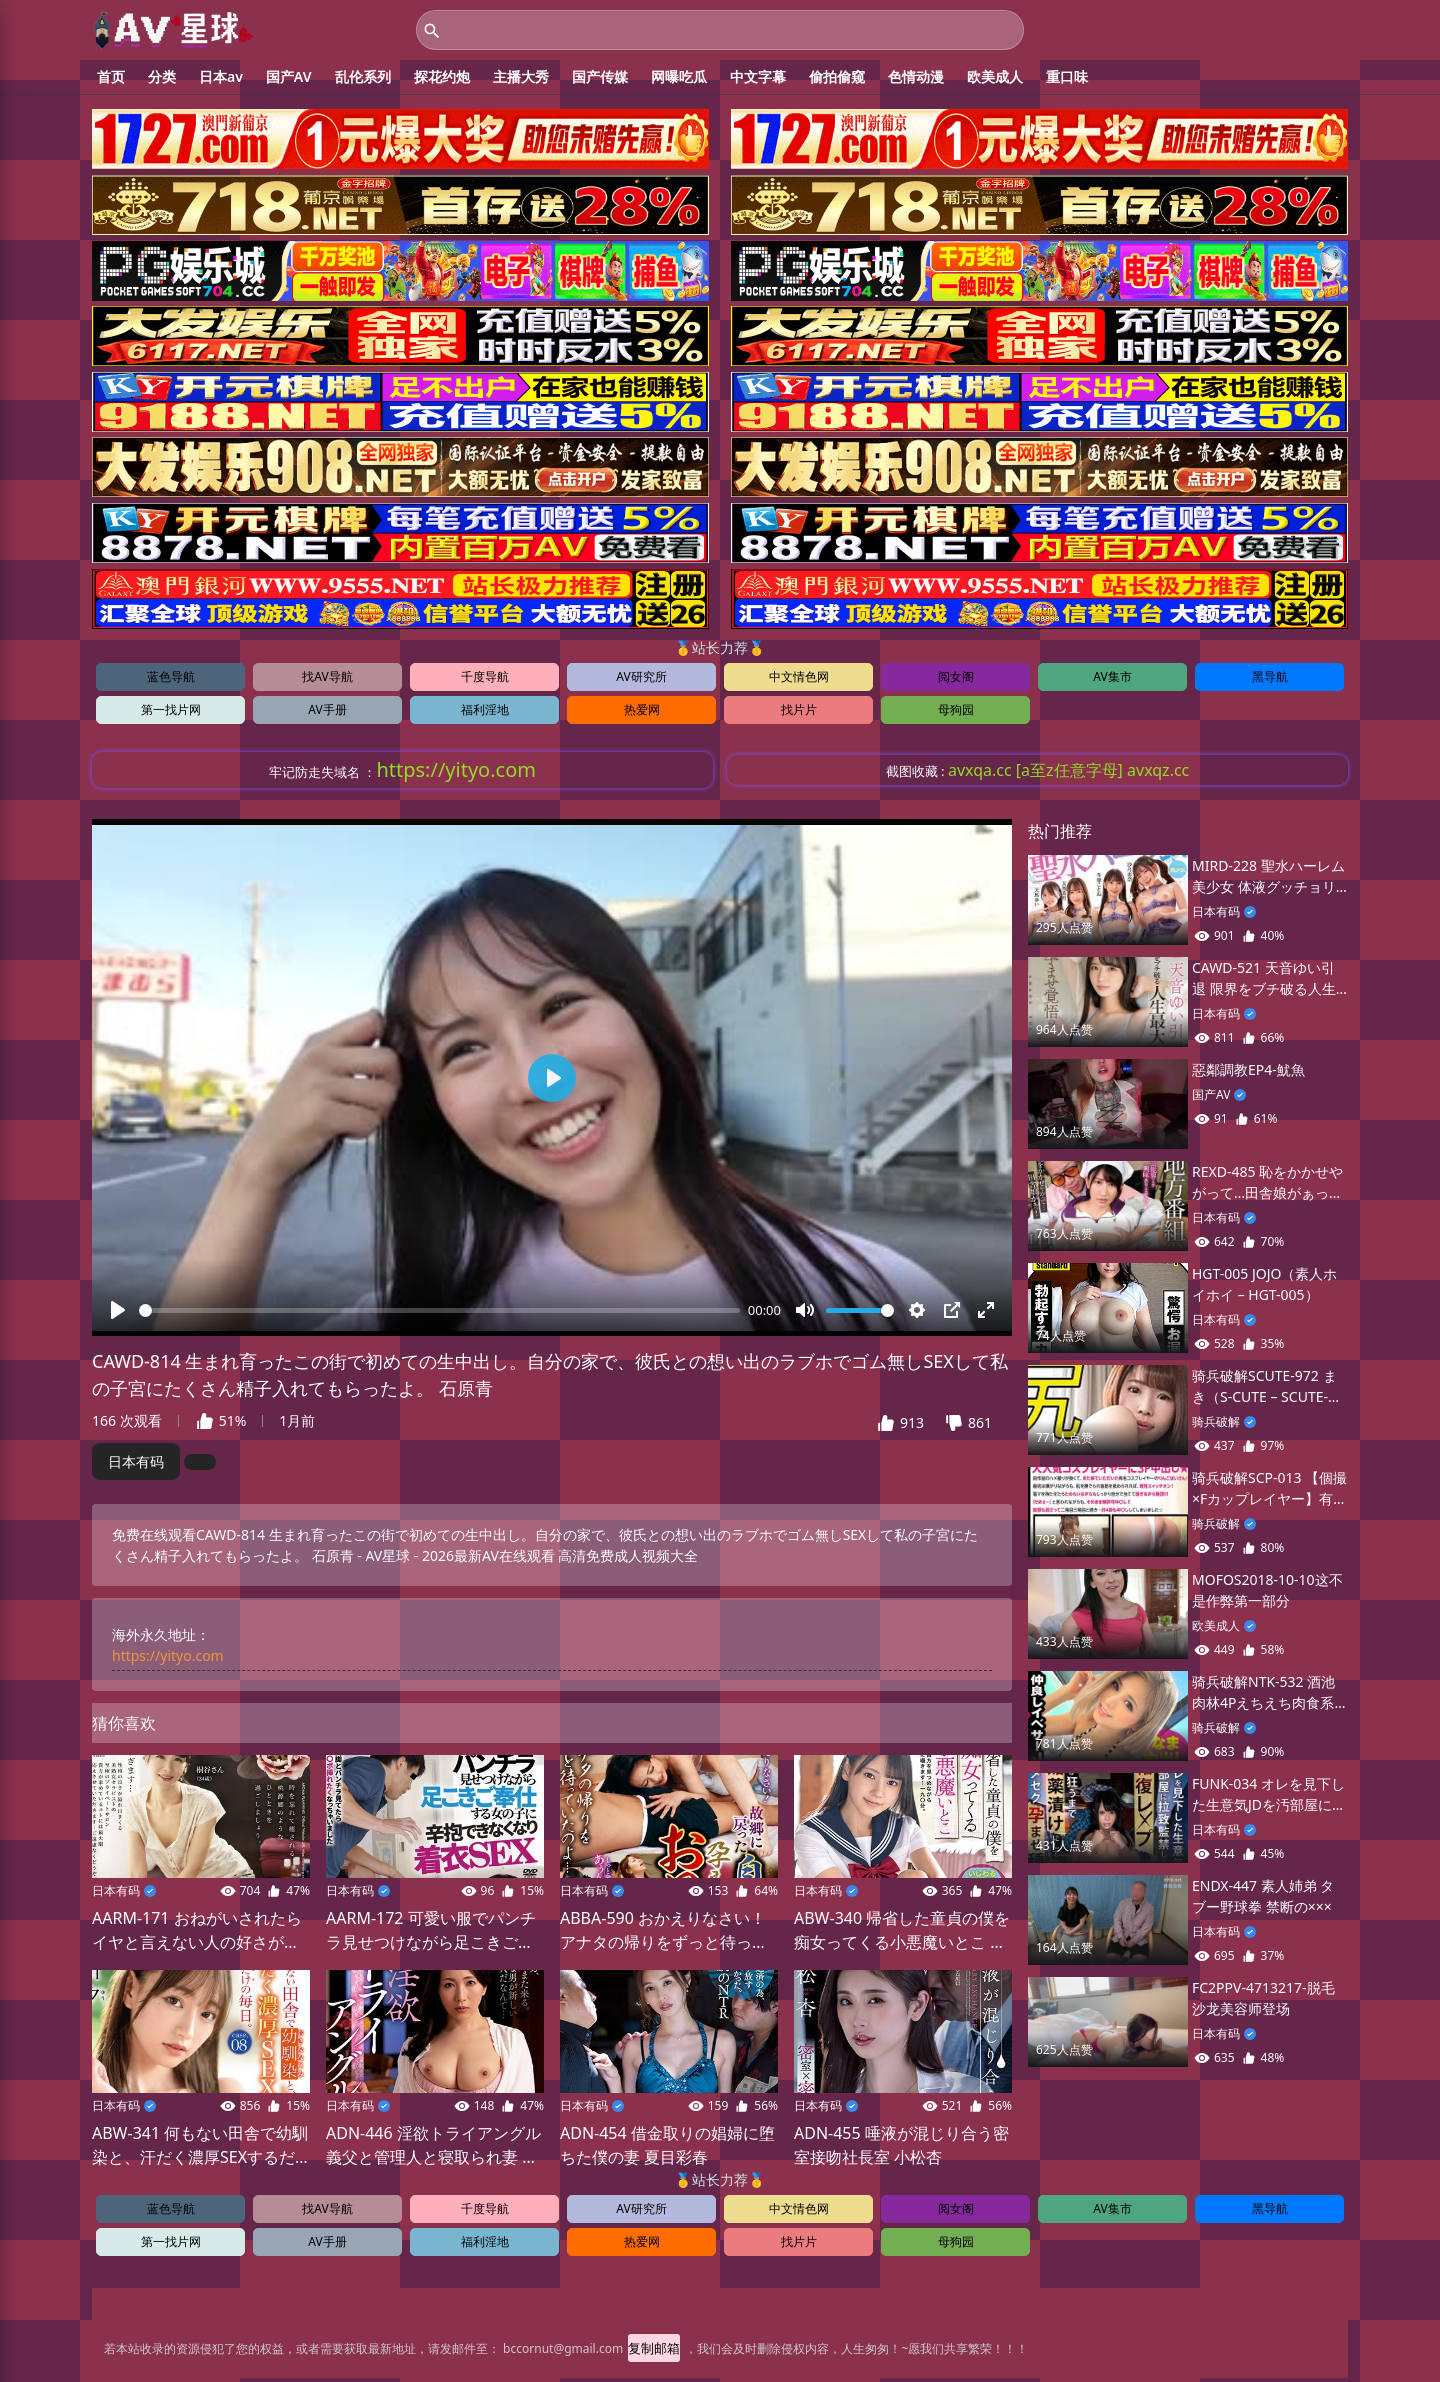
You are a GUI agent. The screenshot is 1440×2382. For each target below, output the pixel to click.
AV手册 (327, 714)
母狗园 (956, 714)
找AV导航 (327, 681)
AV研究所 (641, 681)
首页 (111, 81)
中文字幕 (758, 81)
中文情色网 (799, 681)
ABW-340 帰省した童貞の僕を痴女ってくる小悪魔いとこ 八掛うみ (902, 1935)
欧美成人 (995, 81)
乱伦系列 (363, 81)
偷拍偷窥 (837, 81)
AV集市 (1112, 681)
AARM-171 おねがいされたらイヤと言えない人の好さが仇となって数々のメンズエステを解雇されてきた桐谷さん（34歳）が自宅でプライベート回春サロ (197, 1935)
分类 (162, 81)
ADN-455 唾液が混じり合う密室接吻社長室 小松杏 (901, 2149)
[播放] (118, 1315)
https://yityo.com (168, 1660)
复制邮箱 (654, 2352)
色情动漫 (916, 81)
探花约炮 (442, 81)
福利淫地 (485, 714)
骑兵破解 (1216, 1426)
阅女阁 (956, 681)
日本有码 (136, 1466)
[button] (886, 1428)
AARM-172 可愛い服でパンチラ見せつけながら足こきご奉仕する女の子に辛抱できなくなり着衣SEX (431, 1935)
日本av (221, 81)
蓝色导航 (171, 681)
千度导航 (485, 681)
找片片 (799, 714)
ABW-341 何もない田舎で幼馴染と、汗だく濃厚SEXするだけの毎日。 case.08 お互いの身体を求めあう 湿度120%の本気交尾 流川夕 (200, 2149)
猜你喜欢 (124, 1728)
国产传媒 (600, 81)
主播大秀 (521, 81)
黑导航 (1270, 681)
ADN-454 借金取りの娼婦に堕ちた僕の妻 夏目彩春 (667, 2149)
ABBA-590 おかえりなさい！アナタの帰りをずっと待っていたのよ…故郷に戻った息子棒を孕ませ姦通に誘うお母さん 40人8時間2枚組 (664, 1935)
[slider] (439, 1315)
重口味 (1067, 81)
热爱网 (642, 714)
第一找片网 (171, 714)
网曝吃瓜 (679, 81)
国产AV (289, 81)
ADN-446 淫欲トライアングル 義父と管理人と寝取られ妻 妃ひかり (433, 2149)
